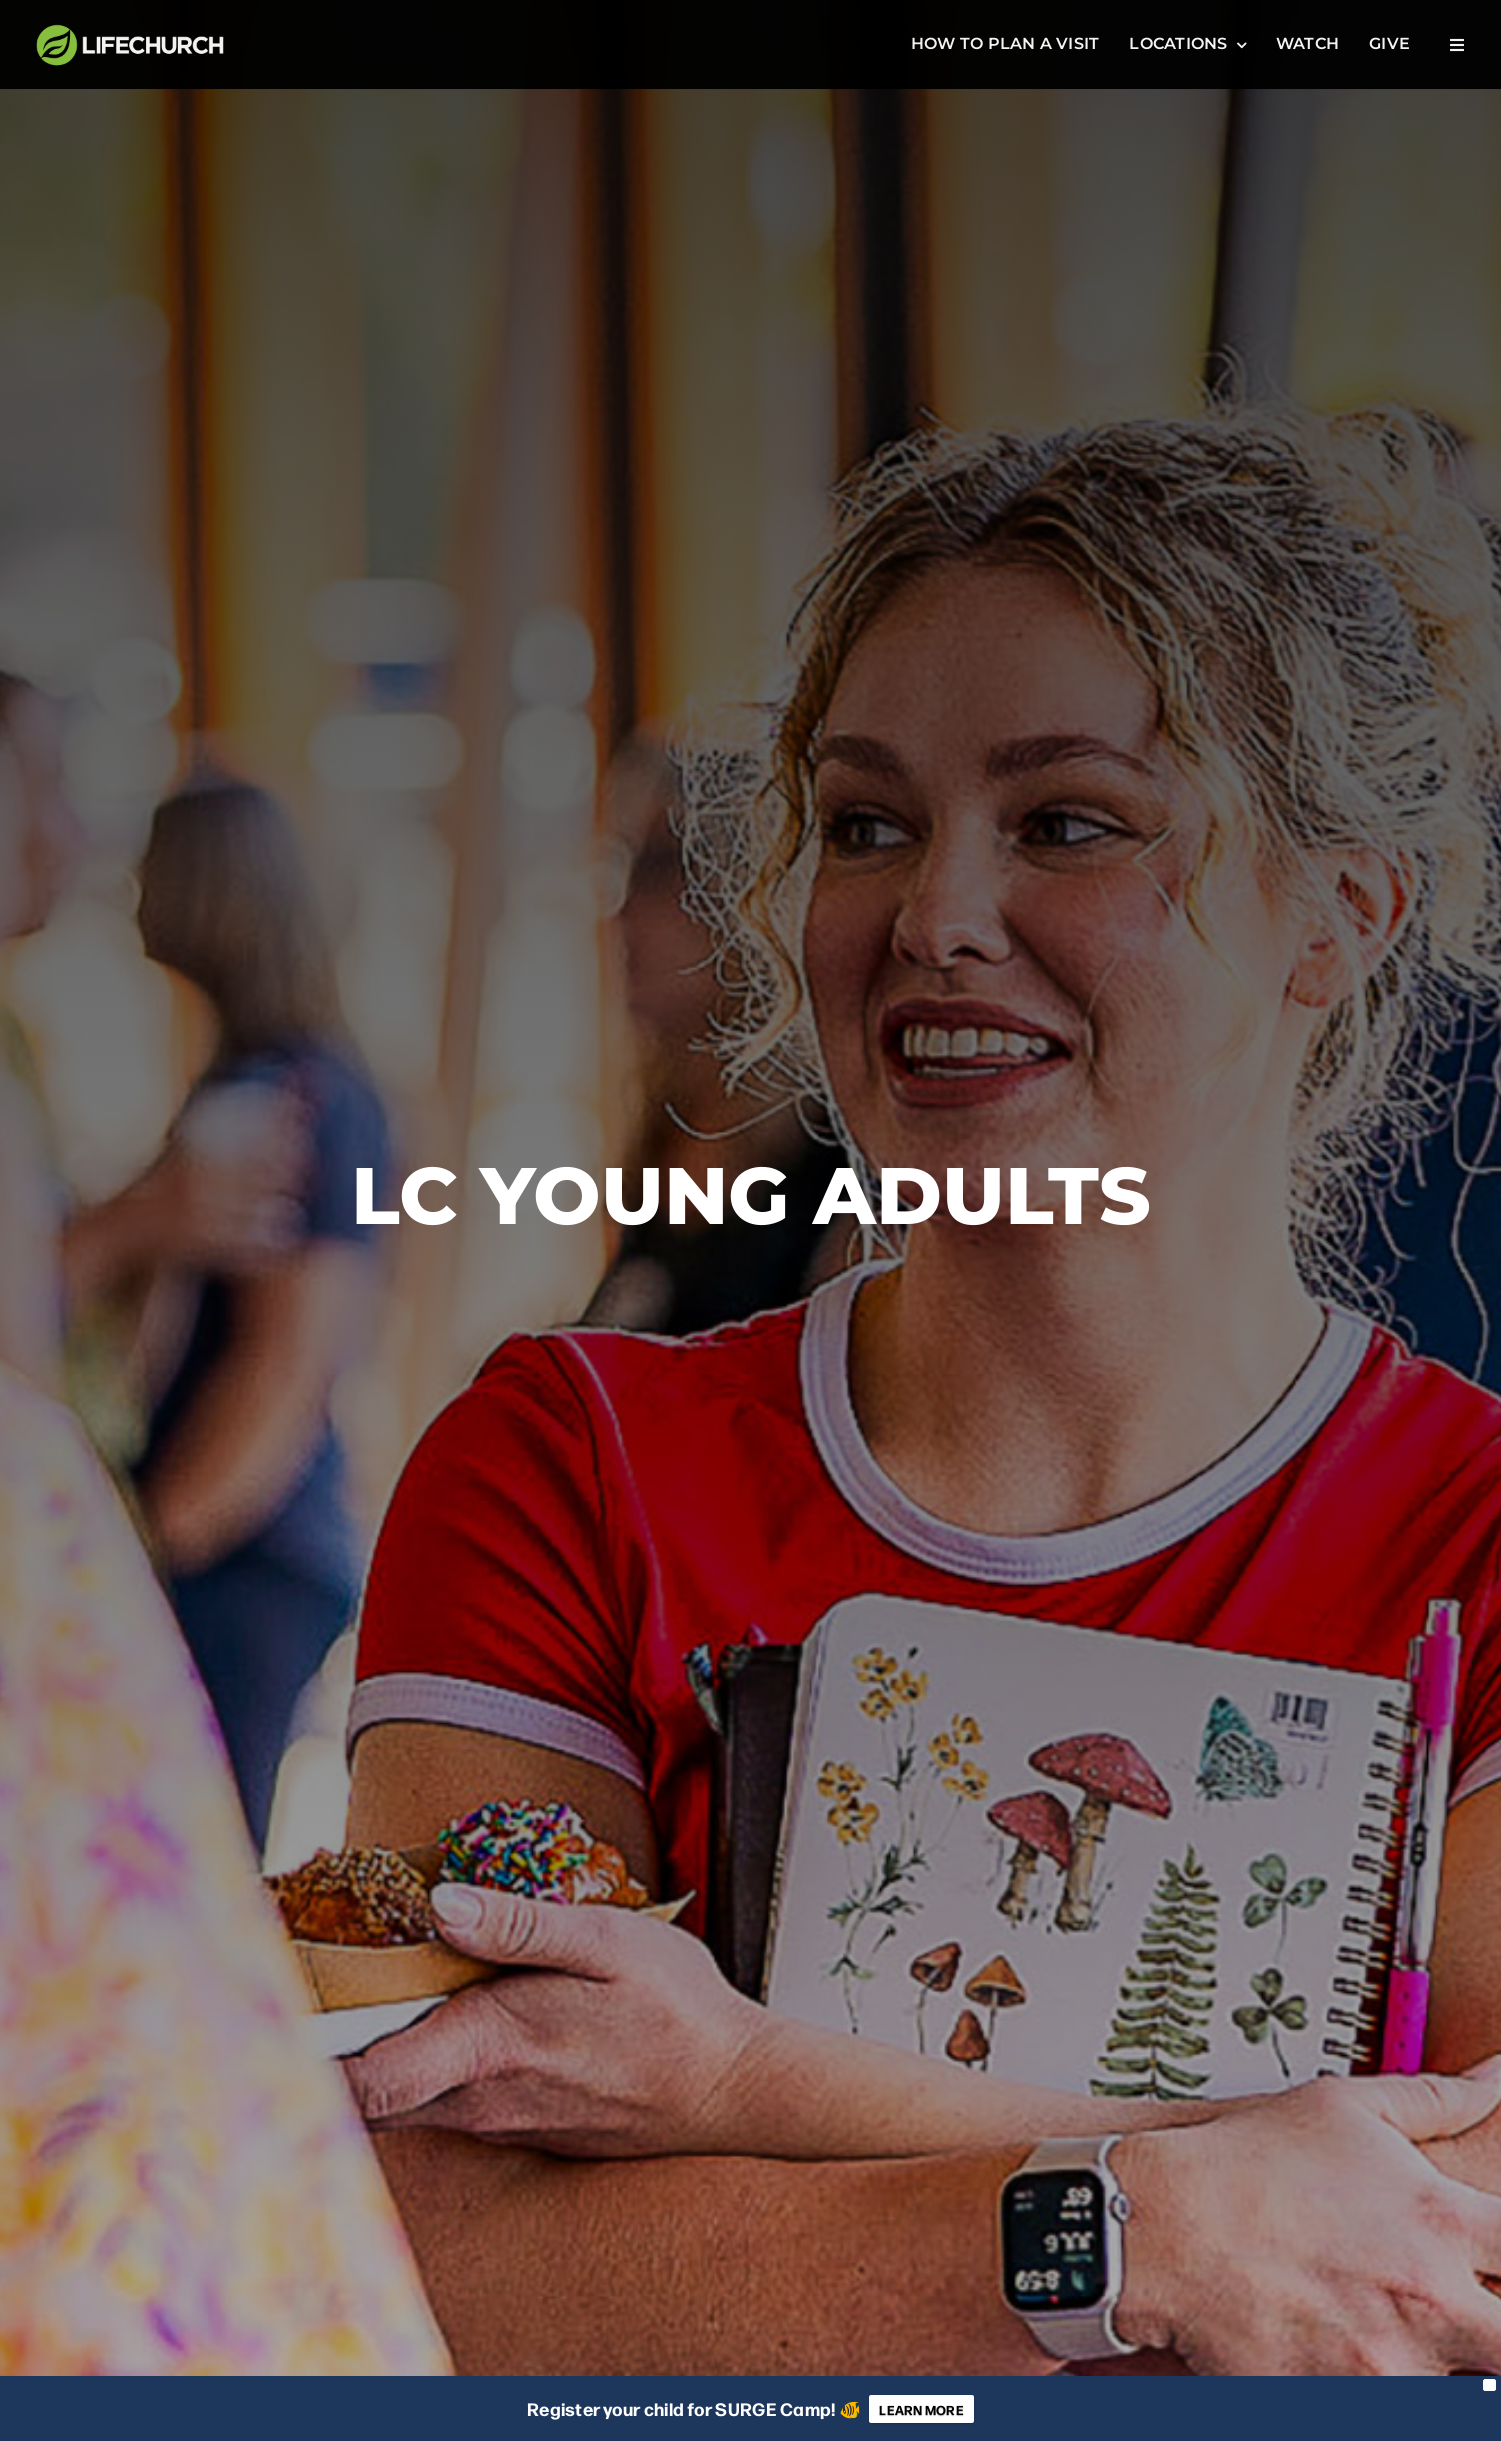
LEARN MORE (921, 2409)
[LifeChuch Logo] (130, 28)
